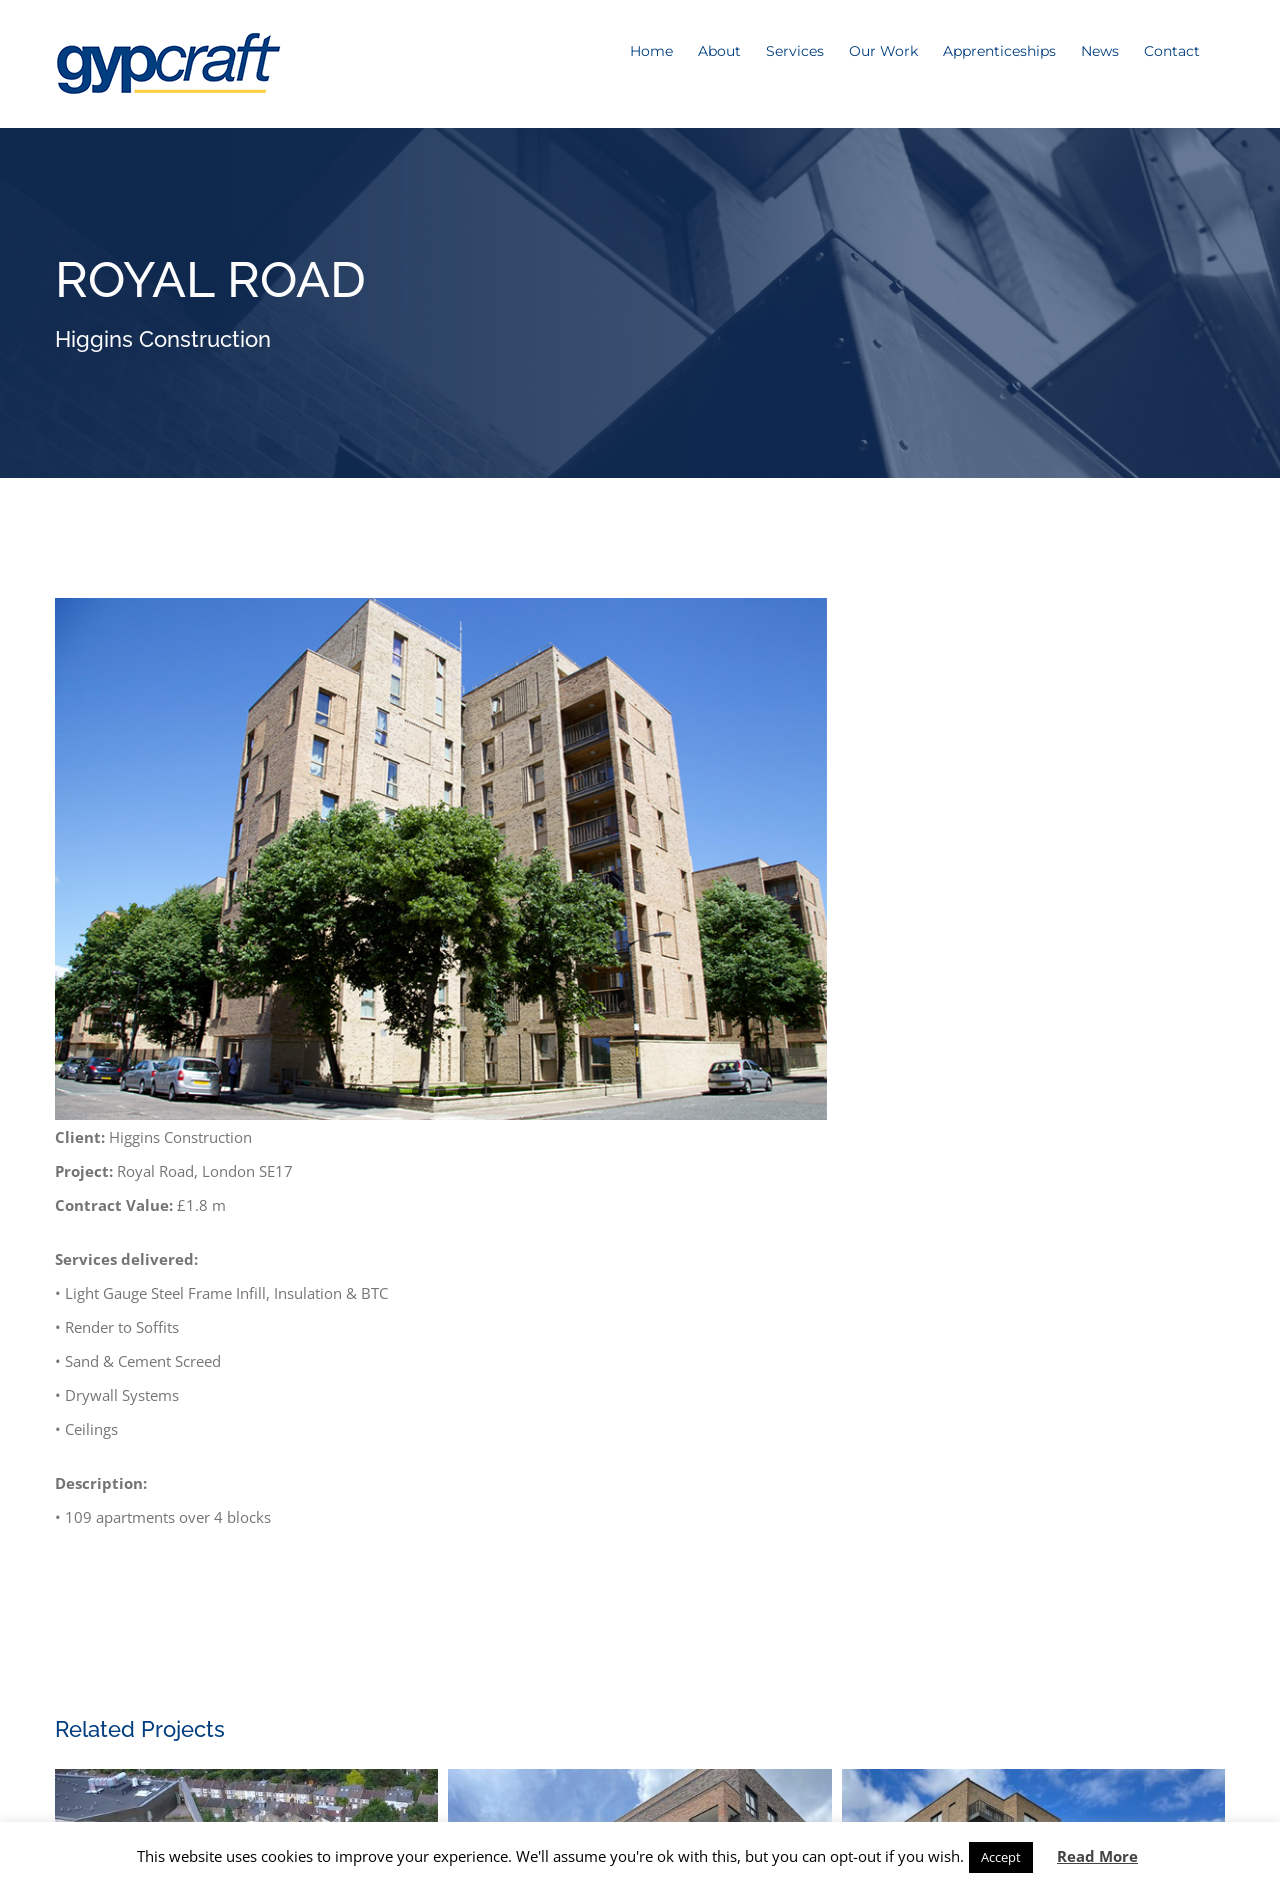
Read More (1097, 1856)
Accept (1001, 1857)
